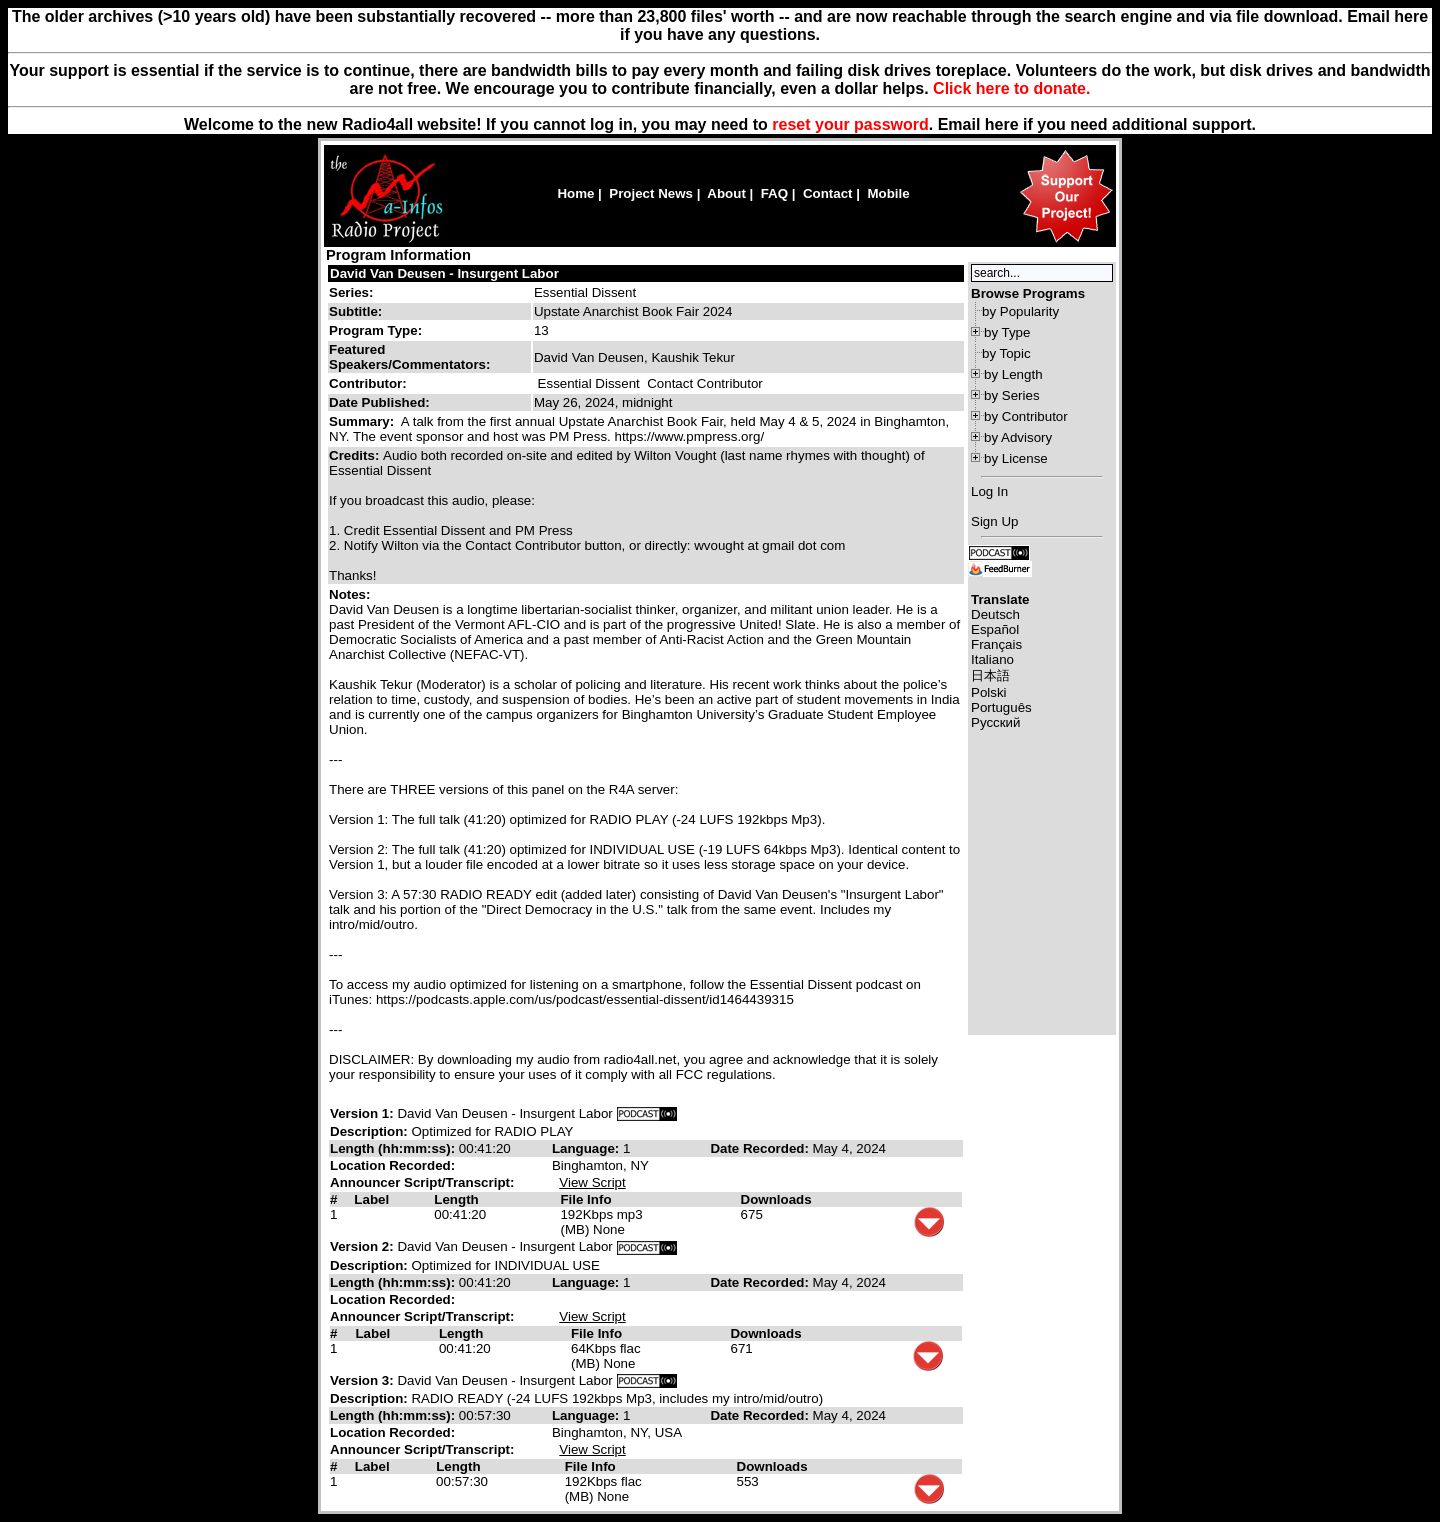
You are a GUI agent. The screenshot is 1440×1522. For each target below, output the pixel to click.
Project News (651, 193)
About (726, 193)
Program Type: (375, 330)
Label (371, 1199)
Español (995, 629)
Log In (989, 491)
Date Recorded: (761, 1148)
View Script (592, 1182)
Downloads (776, 1199)
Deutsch (995, 614)
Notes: (351, 594)
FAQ (774, 193)
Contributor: (368, 383)
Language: (587, 1148)
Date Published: (379, 402)
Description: (370, 1131)
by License (1016, 458)
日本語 (990, 675)
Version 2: (362, 1246)
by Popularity (1020, 311)
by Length (1013, 374)
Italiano (992, 659)
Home (575, 193)
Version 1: (362, 1113)
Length (456, 1199)
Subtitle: (355, 311)
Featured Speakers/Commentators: (409, 357)
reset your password (850, 124)
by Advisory (1018, 437)
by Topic (1006, 353)
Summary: (363, 421)
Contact (828, 193)
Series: (351, 292)
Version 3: (362, 1380)
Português (1001, 707)
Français (996, 644)
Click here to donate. (1011, 88)
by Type (1007, 332)
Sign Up (994, 521)
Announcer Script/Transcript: (422, 1182)
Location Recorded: (392, 1165)
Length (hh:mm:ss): (394, 1148)
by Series (1012, 395)
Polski (989, 692)
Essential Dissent (585, 292)
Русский (995, 722)
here (1002, 124)
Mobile (888, 193)
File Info (585, 1199)
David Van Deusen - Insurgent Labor (444, 273)
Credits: (356, 455)
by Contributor (1026, 416)
